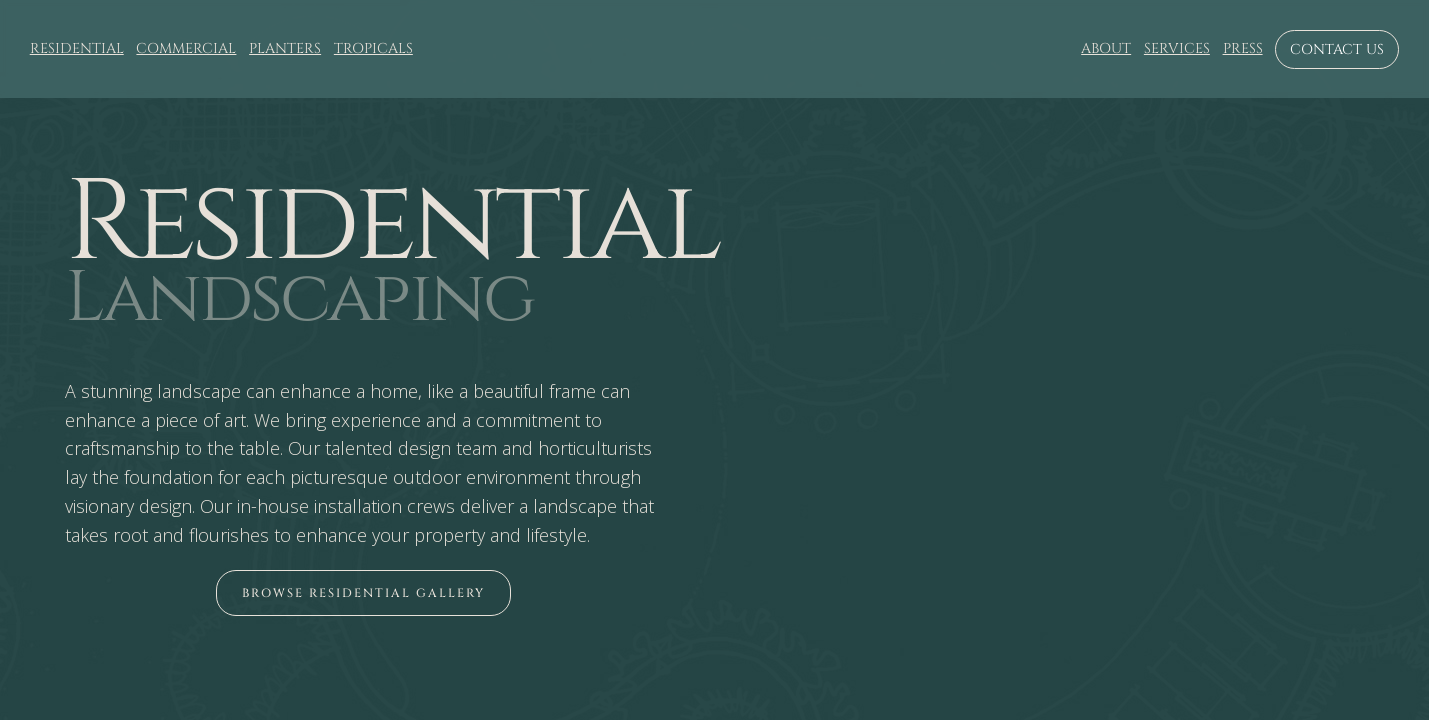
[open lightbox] (363, 593)
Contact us (1337, 49)
